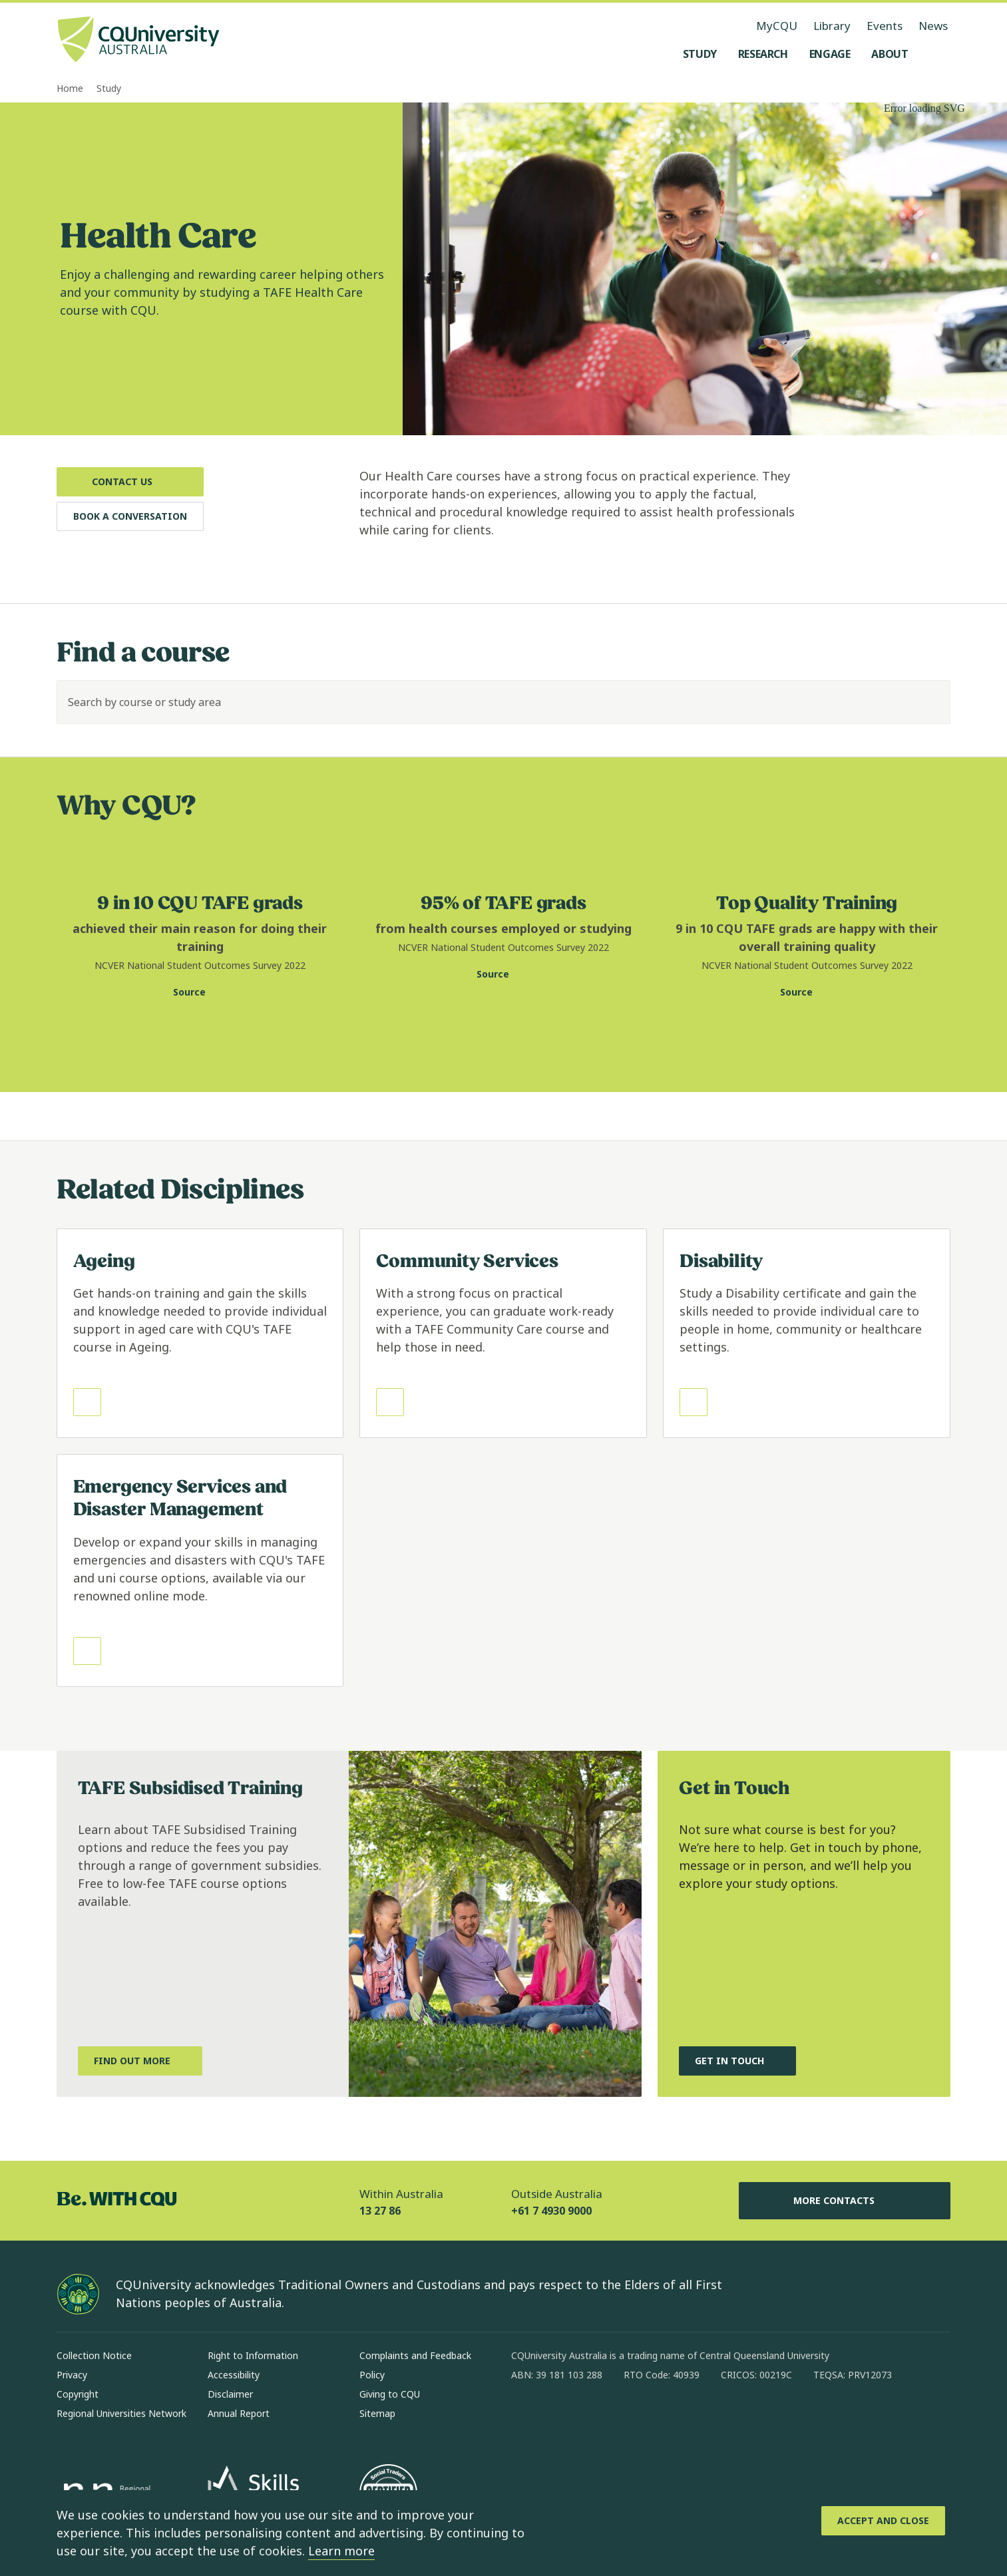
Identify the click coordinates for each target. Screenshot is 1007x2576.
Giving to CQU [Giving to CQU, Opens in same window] (389, 2394)
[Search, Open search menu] (937, 54)
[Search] (928, 702)
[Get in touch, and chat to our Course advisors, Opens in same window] (737, 2061)
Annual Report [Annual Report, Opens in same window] (239, 2413)
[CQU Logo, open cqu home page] (138, 40)
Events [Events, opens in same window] (885, 25)
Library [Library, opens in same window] (832, 25)
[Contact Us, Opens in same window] (130, 481)
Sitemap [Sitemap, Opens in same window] (377, 2413)
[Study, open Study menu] (700, 54)
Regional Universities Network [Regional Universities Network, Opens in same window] (121, 2413)
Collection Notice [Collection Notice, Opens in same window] (94, 2355)
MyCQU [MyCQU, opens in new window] (776, 25)
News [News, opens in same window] (933, 25)
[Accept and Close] (883, 2520)
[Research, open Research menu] (763, 54)
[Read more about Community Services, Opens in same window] (503, 1333)
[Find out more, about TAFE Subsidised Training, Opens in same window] (140, 2061)
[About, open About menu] (889, 54)
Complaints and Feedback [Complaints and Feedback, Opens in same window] (415, 2355)
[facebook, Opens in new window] (525, 2417)
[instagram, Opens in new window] (560, 2417)
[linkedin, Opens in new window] (595, 2417)
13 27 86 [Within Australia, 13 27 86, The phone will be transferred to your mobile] (380, 2210)
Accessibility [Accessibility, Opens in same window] (234, 2374)
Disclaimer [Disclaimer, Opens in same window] (230, 2394)
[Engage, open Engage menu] (830, 54)
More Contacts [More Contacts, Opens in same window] (844, 2201)
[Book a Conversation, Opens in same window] (130, 516)
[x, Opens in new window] (629, 2417)
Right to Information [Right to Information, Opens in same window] (253, 2355)
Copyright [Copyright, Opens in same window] (78, 2394)
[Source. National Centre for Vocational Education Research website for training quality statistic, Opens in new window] (807, 992)
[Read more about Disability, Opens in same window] (806, 1333)
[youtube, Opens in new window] (664, 2417)
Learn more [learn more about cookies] (341, 2551)
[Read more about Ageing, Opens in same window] (200, 1333)
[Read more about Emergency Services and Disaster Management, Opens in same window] (200, 1570)
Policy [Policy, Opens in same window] (372, 2374)
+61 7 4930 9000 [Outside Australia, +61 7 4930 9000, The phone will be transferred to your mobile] (551, 2210)
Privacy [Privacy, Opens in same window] (72, 2374)
